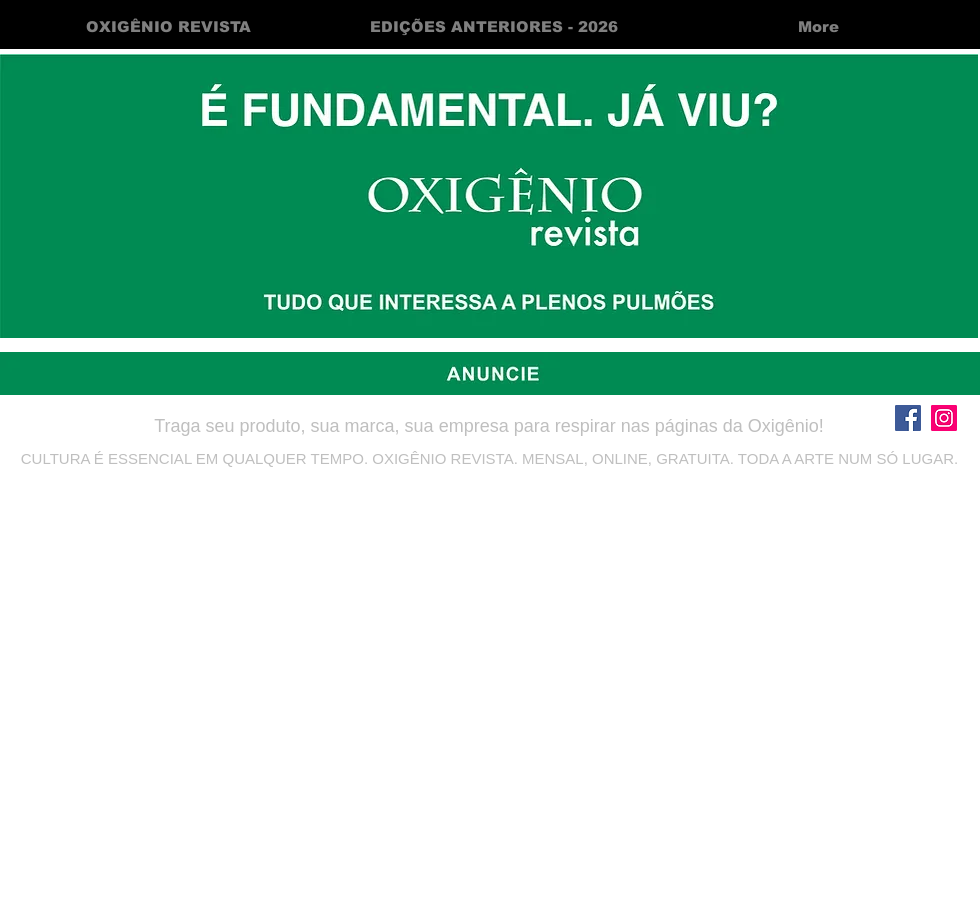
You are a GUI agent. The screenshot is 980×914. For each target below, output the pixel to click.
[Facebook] (908, 418)
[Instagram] (944, 418)
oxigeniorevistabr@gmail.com (489, 488)
